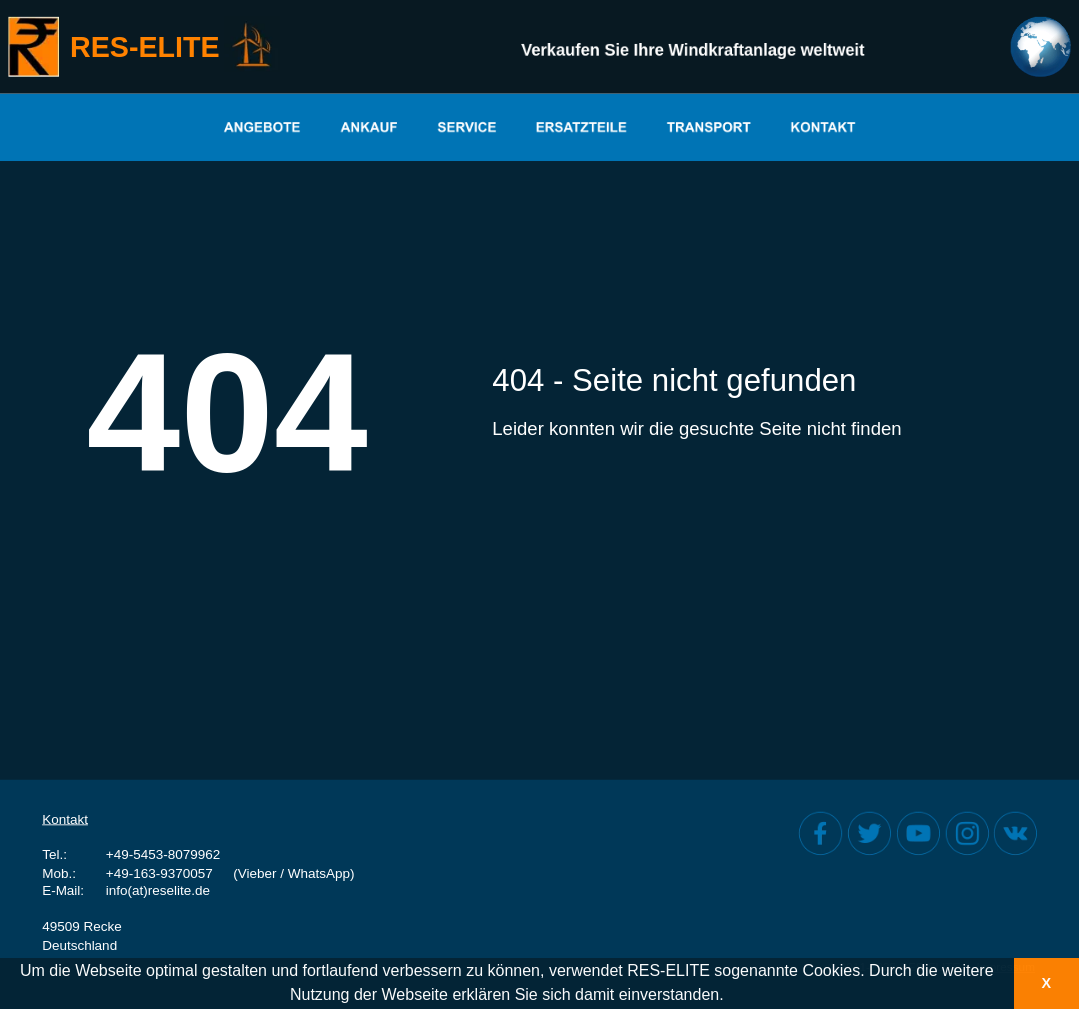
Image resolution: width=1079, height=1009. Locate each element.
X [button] (1046, 983)
